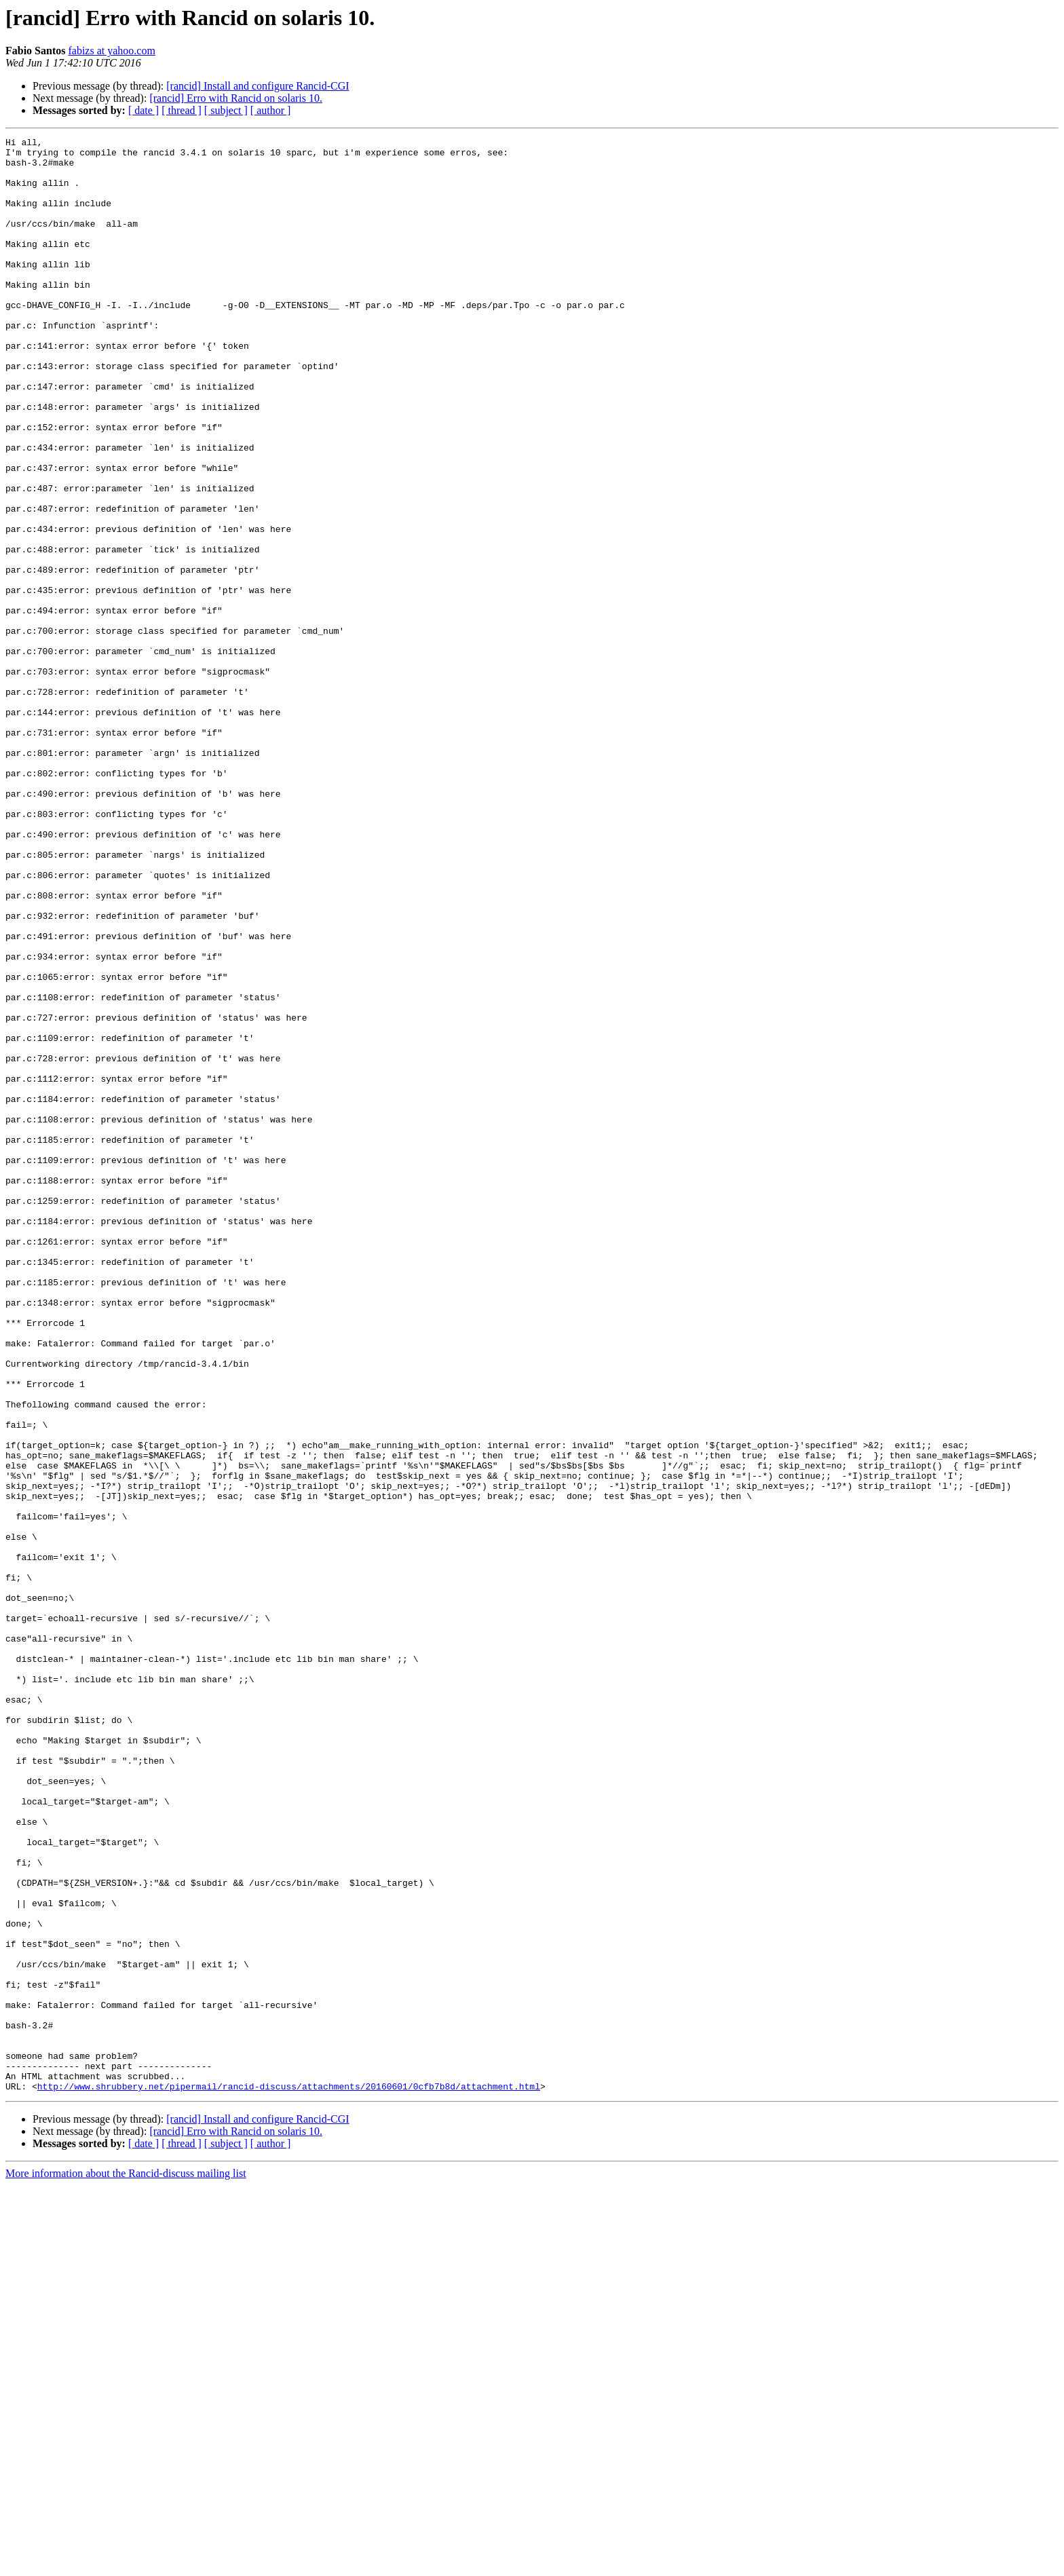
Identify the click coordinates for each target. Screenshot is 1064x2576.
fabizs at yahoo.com (111, 50)
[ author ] (270, 110)
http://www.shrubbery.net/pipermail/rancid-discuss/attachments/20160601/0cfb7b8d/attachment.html (288, 2477)
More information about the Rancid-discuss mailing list (125, 2564)
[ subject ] (226, 110)
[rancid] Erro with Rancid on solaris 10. (235, 98)
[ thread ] (182, 110)
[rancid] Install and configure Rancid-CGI (257, 86)
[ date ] (143, 110)
